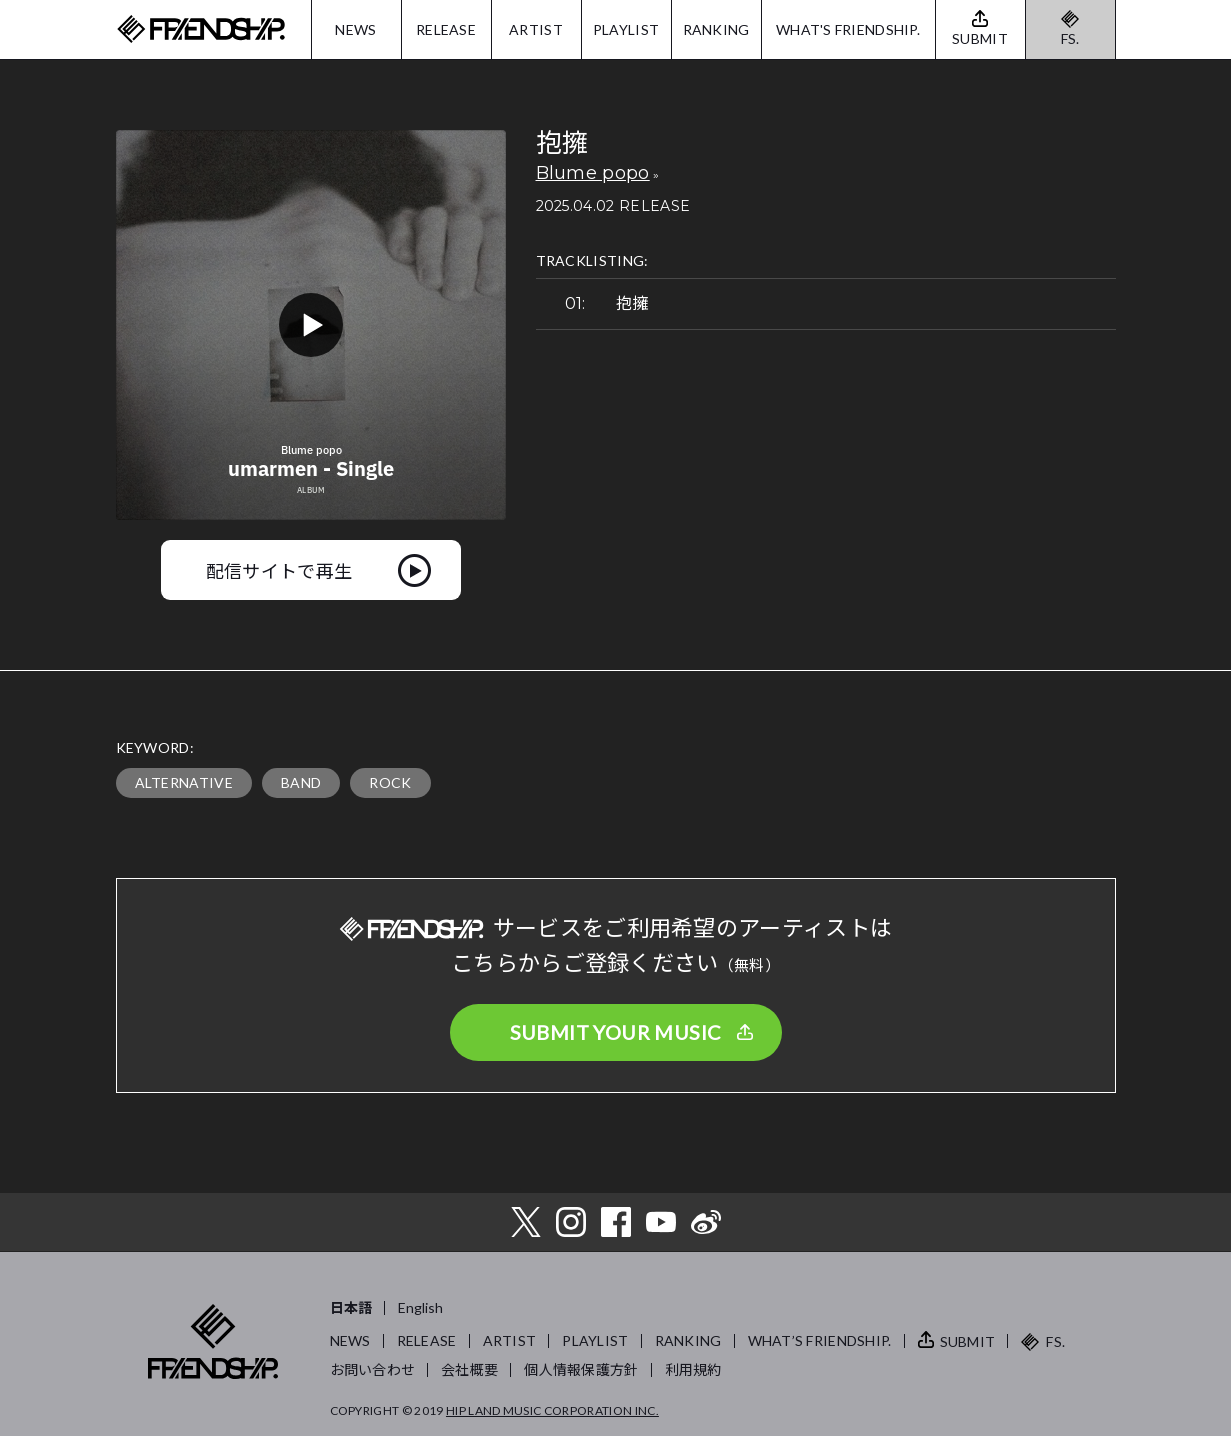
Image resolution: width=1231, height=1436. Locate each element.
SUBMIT (968, 1341)
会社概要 (469, 1369)
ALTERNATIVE (184, 782)
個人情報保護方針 (581, 1369)
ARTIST (536, 29)
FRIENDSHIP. (201, 29)
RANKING (716, 29)
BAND (301, 782)
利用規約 (693, 1369)
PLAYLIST (626, 29)
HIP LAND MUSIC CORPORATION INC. (552, 1410)
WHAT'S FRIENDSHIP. (848, 29)
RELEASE (446, 29)
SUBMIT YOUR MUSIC (616, 1032)
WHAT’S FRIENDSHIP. (820, 1340)
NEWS (355, 29)
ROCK (390, 782)
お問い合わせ (373, 1369)
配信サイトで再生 (279, 570)
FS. (1070, 38)
